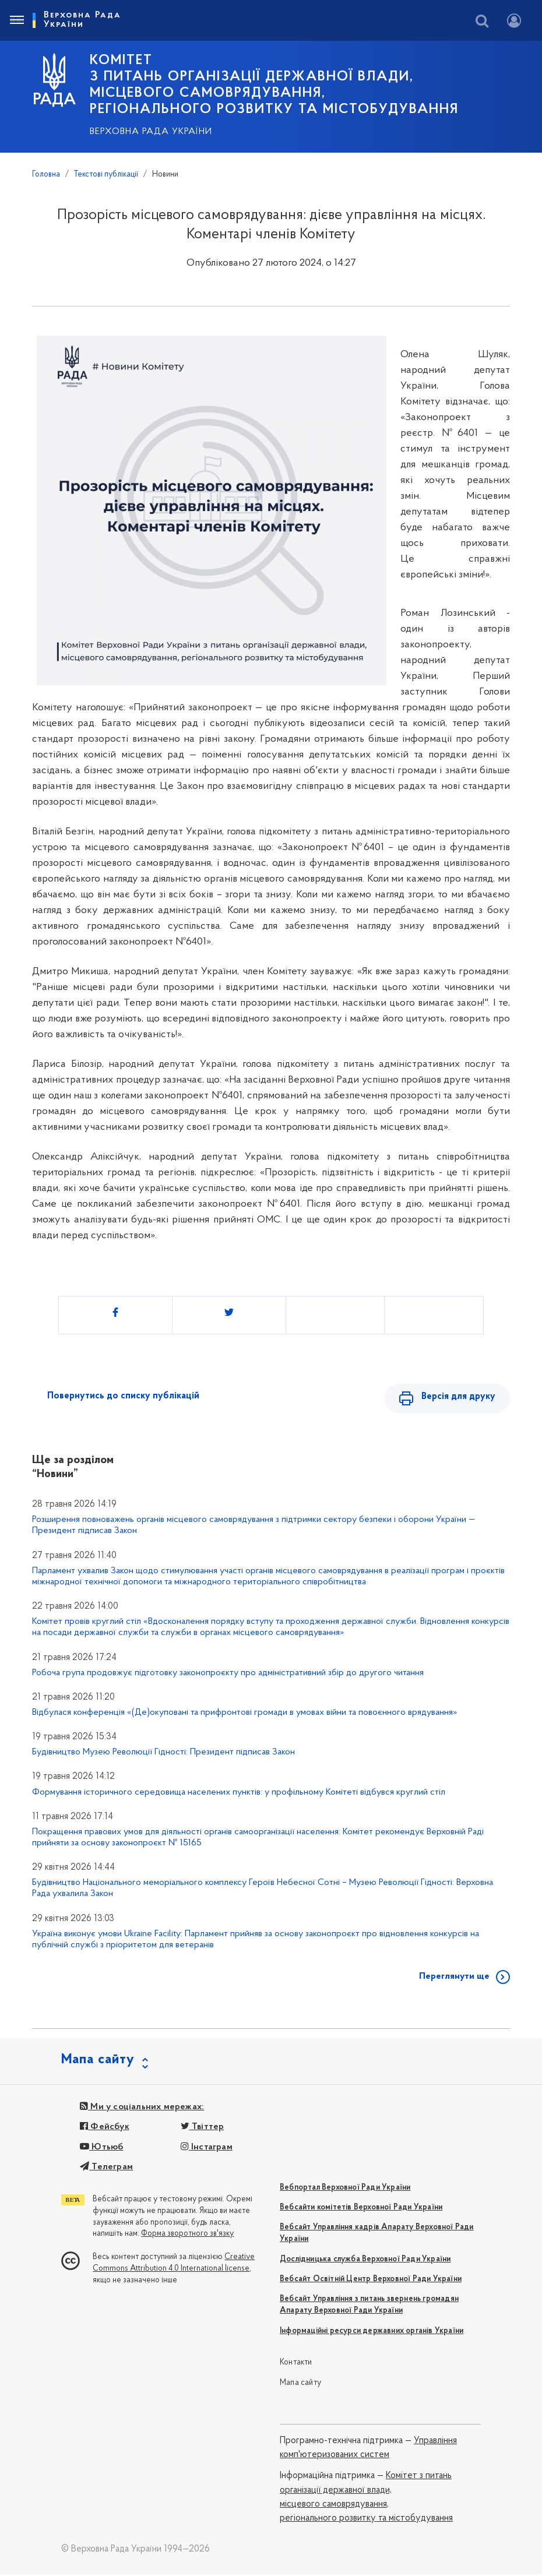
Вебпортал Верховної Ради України (345, 2188)
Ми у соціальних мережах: (142, 2108)
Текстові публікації (106, 174)
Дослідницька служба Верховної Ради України (365, 2260)
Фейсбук (104, 2128)
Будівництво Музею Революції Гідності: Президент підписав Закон (163, 1753)
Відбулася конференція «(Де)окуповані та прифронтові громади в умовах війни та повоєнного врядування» (244, 1713)
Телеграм (106, 2168)
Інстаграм (207, 2148)
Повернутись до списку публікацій (123, 1396)
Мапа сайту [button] (98, 2061)
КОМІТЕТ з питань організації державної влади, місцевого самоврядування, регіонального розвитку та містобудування (274, 85)
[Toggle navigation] (16, 20)
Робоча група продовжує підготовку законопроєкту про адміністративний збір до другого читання (228, 1674)
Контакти (296, 2363)
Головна (46, 174)
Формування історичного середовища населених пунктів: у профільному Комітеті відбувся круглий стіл (238, 1793)
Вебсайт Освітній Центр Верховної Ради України (371, 2280)
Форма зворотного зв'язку (187, 2234)
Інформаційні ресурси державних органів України (371, 2332)
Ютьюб (101, 2148)
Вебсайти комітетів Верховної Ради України (361, 2208)
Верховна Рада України (151, 131)
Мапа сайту (300, 2384)
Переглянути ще (454, 1977)
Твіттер (202, 2128)
